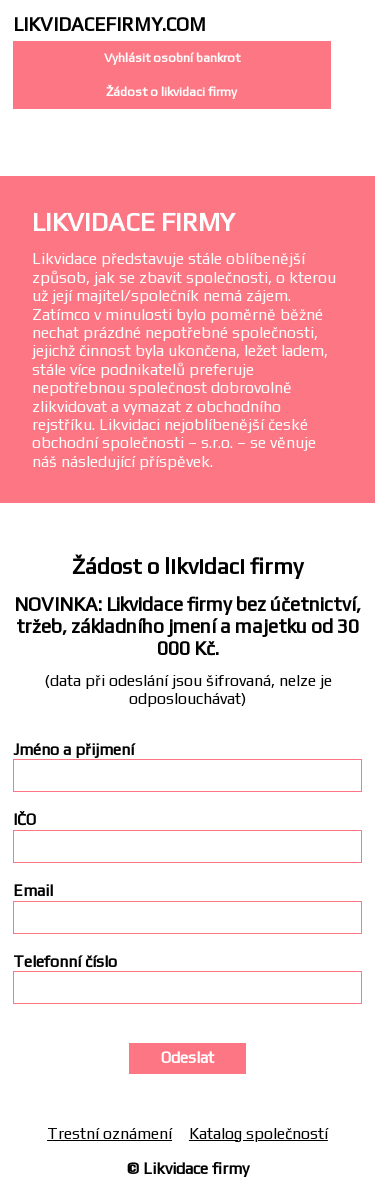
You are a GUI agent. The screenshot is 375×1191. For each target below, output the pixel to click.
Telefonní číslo (65, 962)
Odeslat (187, 1057)
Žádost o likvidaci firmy (171, 91)
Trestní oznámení (109, 1133)
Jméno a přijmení (73, 750)
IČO (24, 820)
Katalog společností (258, 1133)
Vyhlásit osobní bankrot (172, 57)
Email (33, 891)
